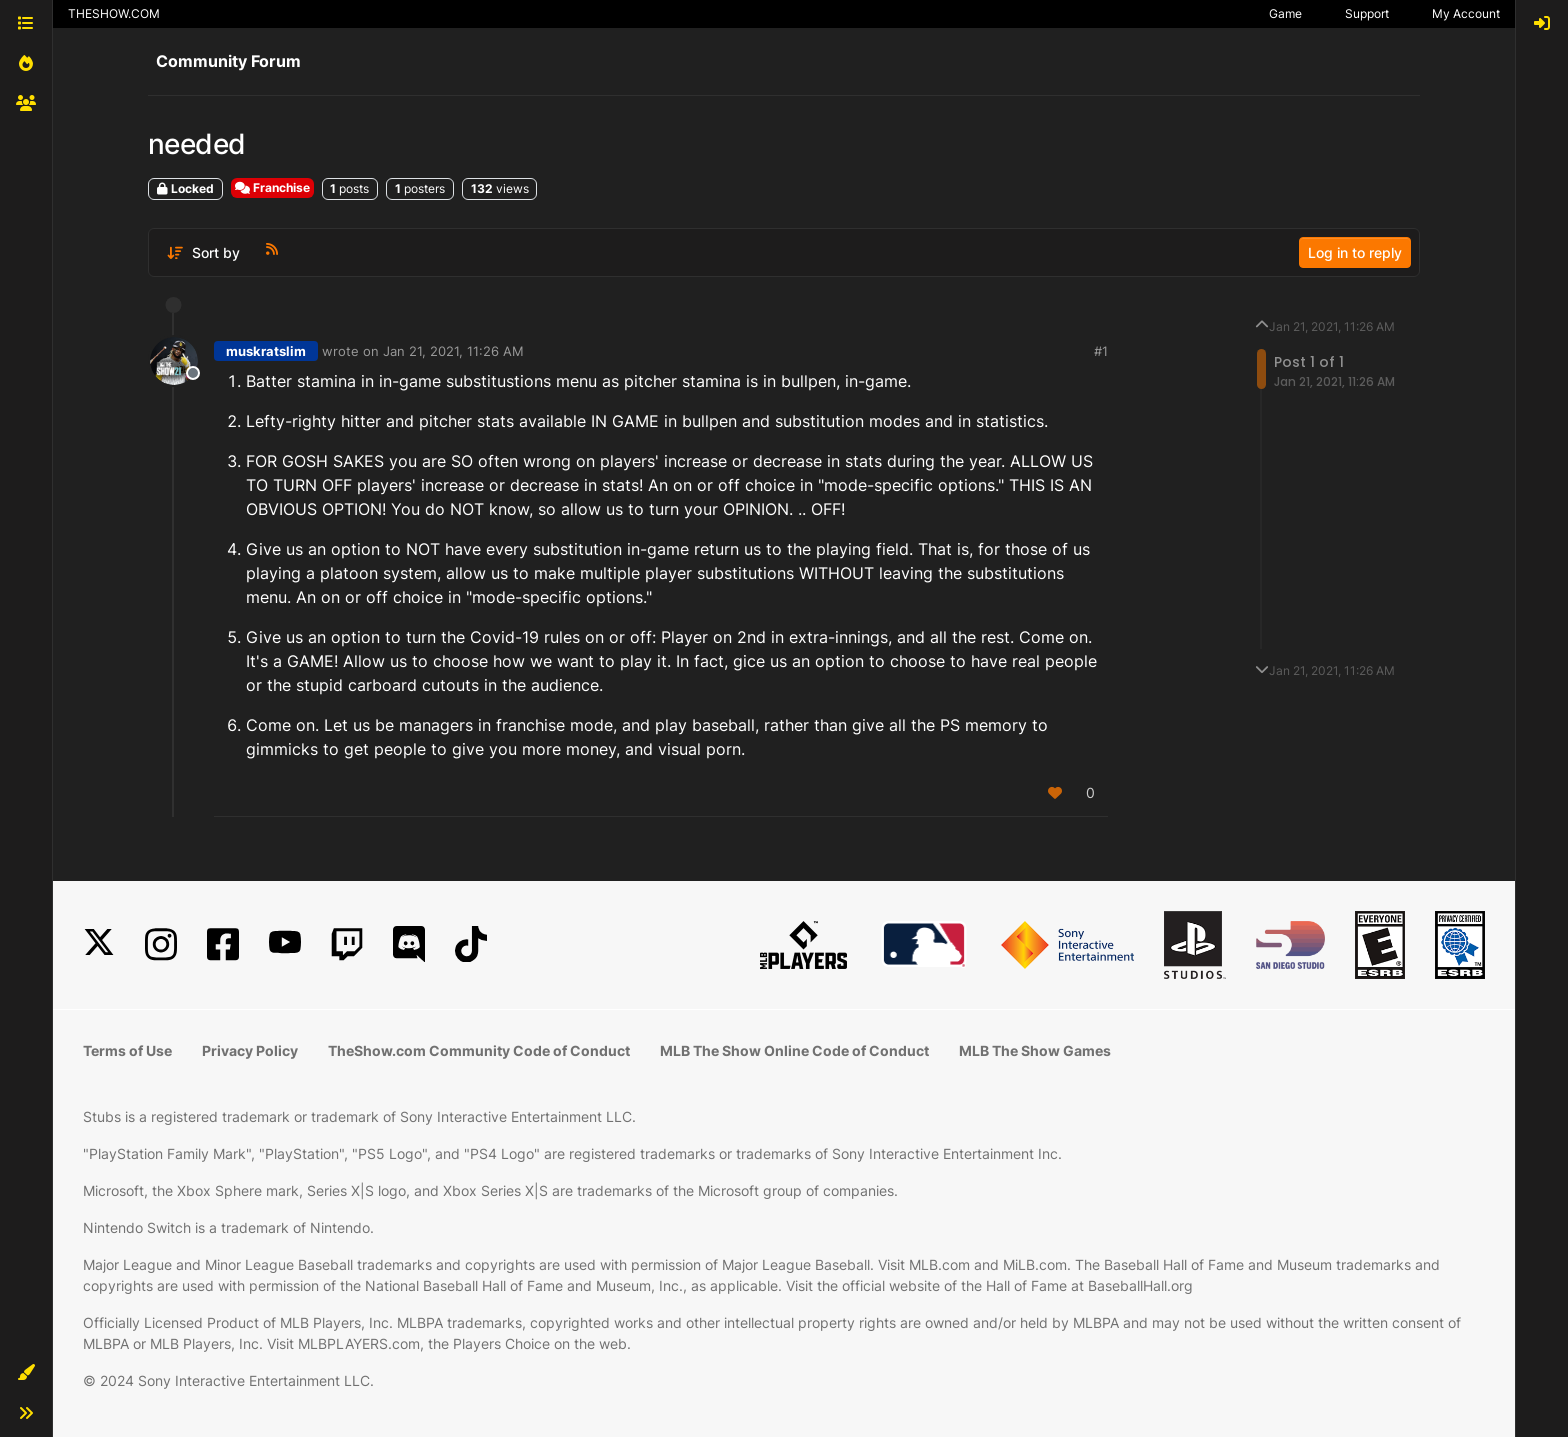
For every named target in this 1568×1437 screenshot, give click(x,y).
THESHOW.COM (114, 13)
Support (1367, 13)
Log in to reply (1355, 252)
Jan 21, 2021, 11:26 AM (453, 351)
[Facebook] (223, 944)
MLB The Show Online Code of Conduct (794, 1050)
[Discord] (409, 944)
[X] (99, 944)
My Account (1466, 13)
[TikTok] (471, 944)
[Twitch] (347, 944)
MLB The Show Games (1035, 1050)
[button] (26, 1373)
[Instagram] (161, 944)
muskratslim (266, 351)
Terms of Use (127, 1050)
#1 (1101, 351)
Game (1285, 13)
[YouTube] (285, 944)
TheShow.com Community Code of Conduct (479, 1050)
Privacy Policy (250, 1050)
